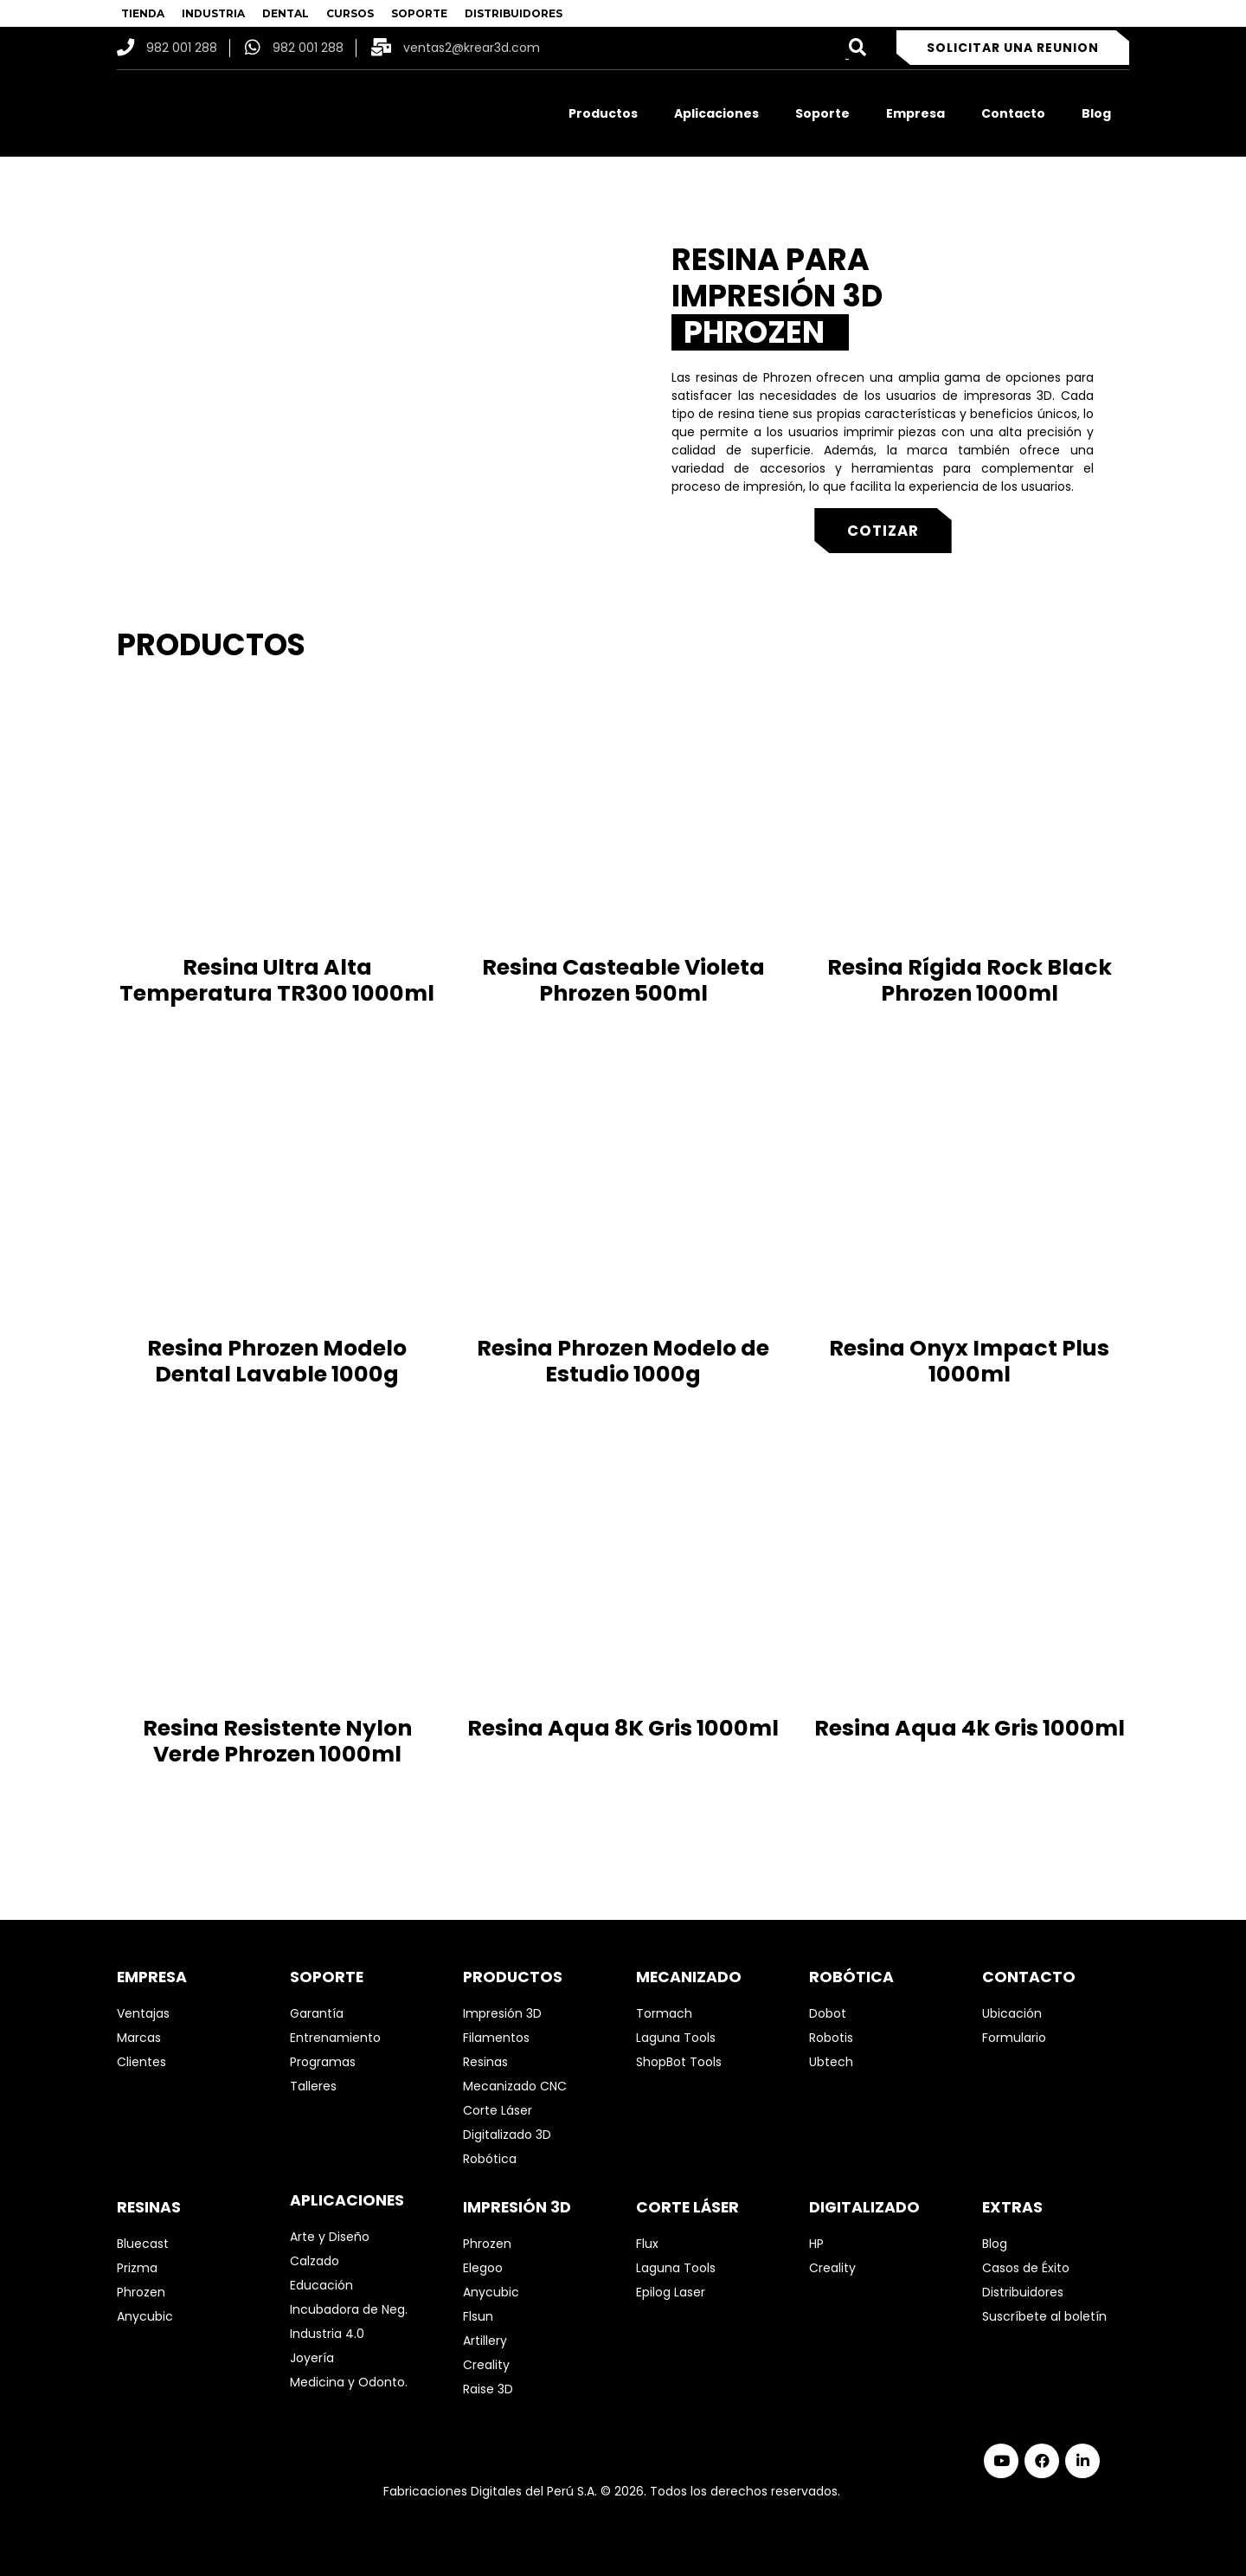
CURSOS (350, 13)
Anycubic (145, 2316)
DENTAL (285, 13)
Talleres (313, 2086)
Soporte (822, 113)
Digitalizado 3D (507, 2134)
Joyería (312, 2358)
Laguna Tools (676, 2037)
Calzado (314, 2261)
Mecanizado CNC (515, 2086)
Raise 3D (488, 2389)
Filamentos (496, 2037)
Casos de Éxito (1025, 2268)
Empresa (915, 113)
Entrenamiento (335, 2037)
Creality (486, 2364)
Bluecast (143, 2243)
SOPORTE (419, 13)
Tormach (664, 2013)
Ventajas (143, 2013)
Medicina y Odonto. (349, 2382)
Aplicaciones (716, 113)
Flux (647, 2243)
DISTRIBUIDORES (513, 13)
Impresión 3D (502, 2013)
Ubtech (831, 2061)
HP (816, 2243)
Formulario (1014, 2037)
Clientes (141, 2061)
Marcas (139, 2037)
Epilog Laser (670, 2292)
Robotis (831, 2037)
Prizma (137, 2268)
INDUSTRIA (213, 13)
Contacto (1013, 113)
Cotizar (883, 530)
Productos (603, 113)
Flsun (478, 2316)
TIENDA (142, 13)
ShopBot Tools (679, 2061)
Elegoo (483, 2268)
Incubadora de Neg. (349, 2309)
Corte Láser (497, 2110)
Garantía (317, 2013)
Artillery (485, 2340)
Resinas (485, 2061)
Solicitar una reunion (1013, 47)
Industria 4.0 (327, 2333)
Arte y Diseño (329, 2236)
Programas (323, 2061)
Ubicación (1012, 2013)
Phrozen (141, 2292)
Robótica (490, 2158)
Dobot (827, 2013)
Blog (1096, 113)
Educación (321, 2285)
